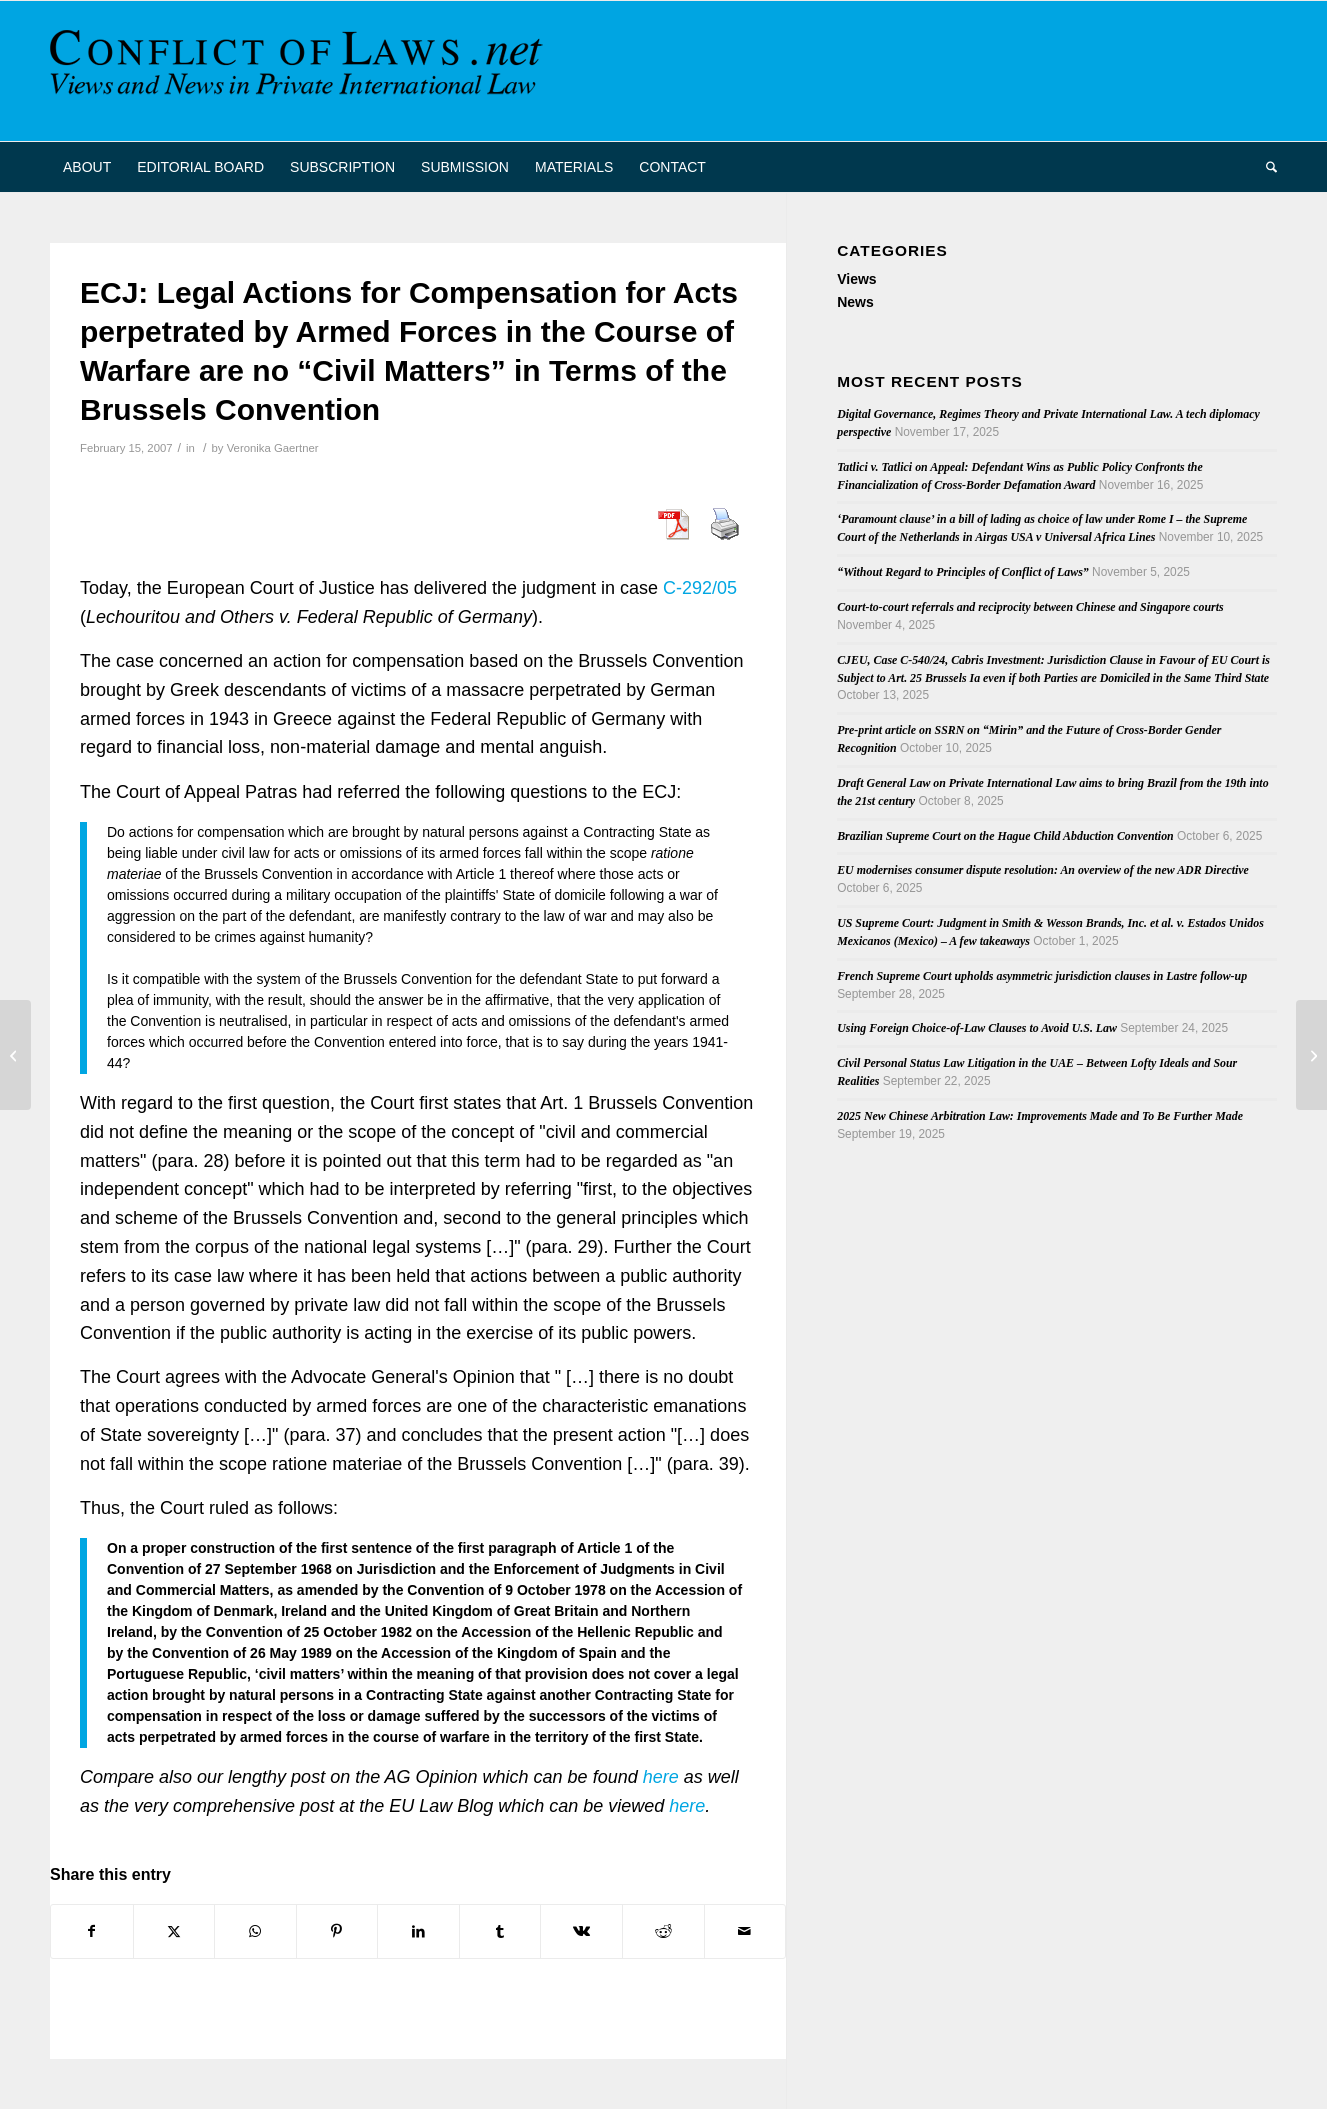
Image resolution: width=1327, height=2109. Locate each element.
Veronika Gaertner (273, 448)
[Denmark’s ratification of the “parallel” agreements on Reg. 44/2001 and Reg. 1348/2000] (15, 1055)
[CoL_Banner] (300, 71)
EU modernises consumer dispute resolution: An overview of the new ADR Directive (1043, 870)
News (855, 302)
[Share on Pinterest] (337, 1931)
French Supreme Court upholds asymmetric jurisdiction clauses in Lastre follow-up (1042, 976)
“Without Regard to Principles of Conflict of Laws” (963, 572)
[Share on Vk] (581, 1931)
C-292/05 (700, 588)
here (661, 1777)
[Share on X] (174, 1931)
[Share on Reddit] (663, 1931)
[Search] (1265, 167)
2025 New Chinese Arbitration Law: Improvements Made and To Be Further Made (1040, 1116)
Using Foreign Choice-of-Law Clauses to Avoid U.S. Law (977, 1028)
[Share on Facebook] (92, 1931)
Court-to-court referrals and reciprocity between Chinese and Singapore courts (1030, 607)
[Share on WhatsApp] (255, 1931)
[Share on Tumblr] (500, 1931)
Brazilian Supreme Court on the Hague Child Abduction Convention (1005, 836)
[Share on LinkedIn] (418, 1931)
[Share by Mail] (745, 1931)
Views (856, 279)
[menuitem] (87, 167)
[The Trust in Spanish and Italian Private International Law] (1311, 1055)
